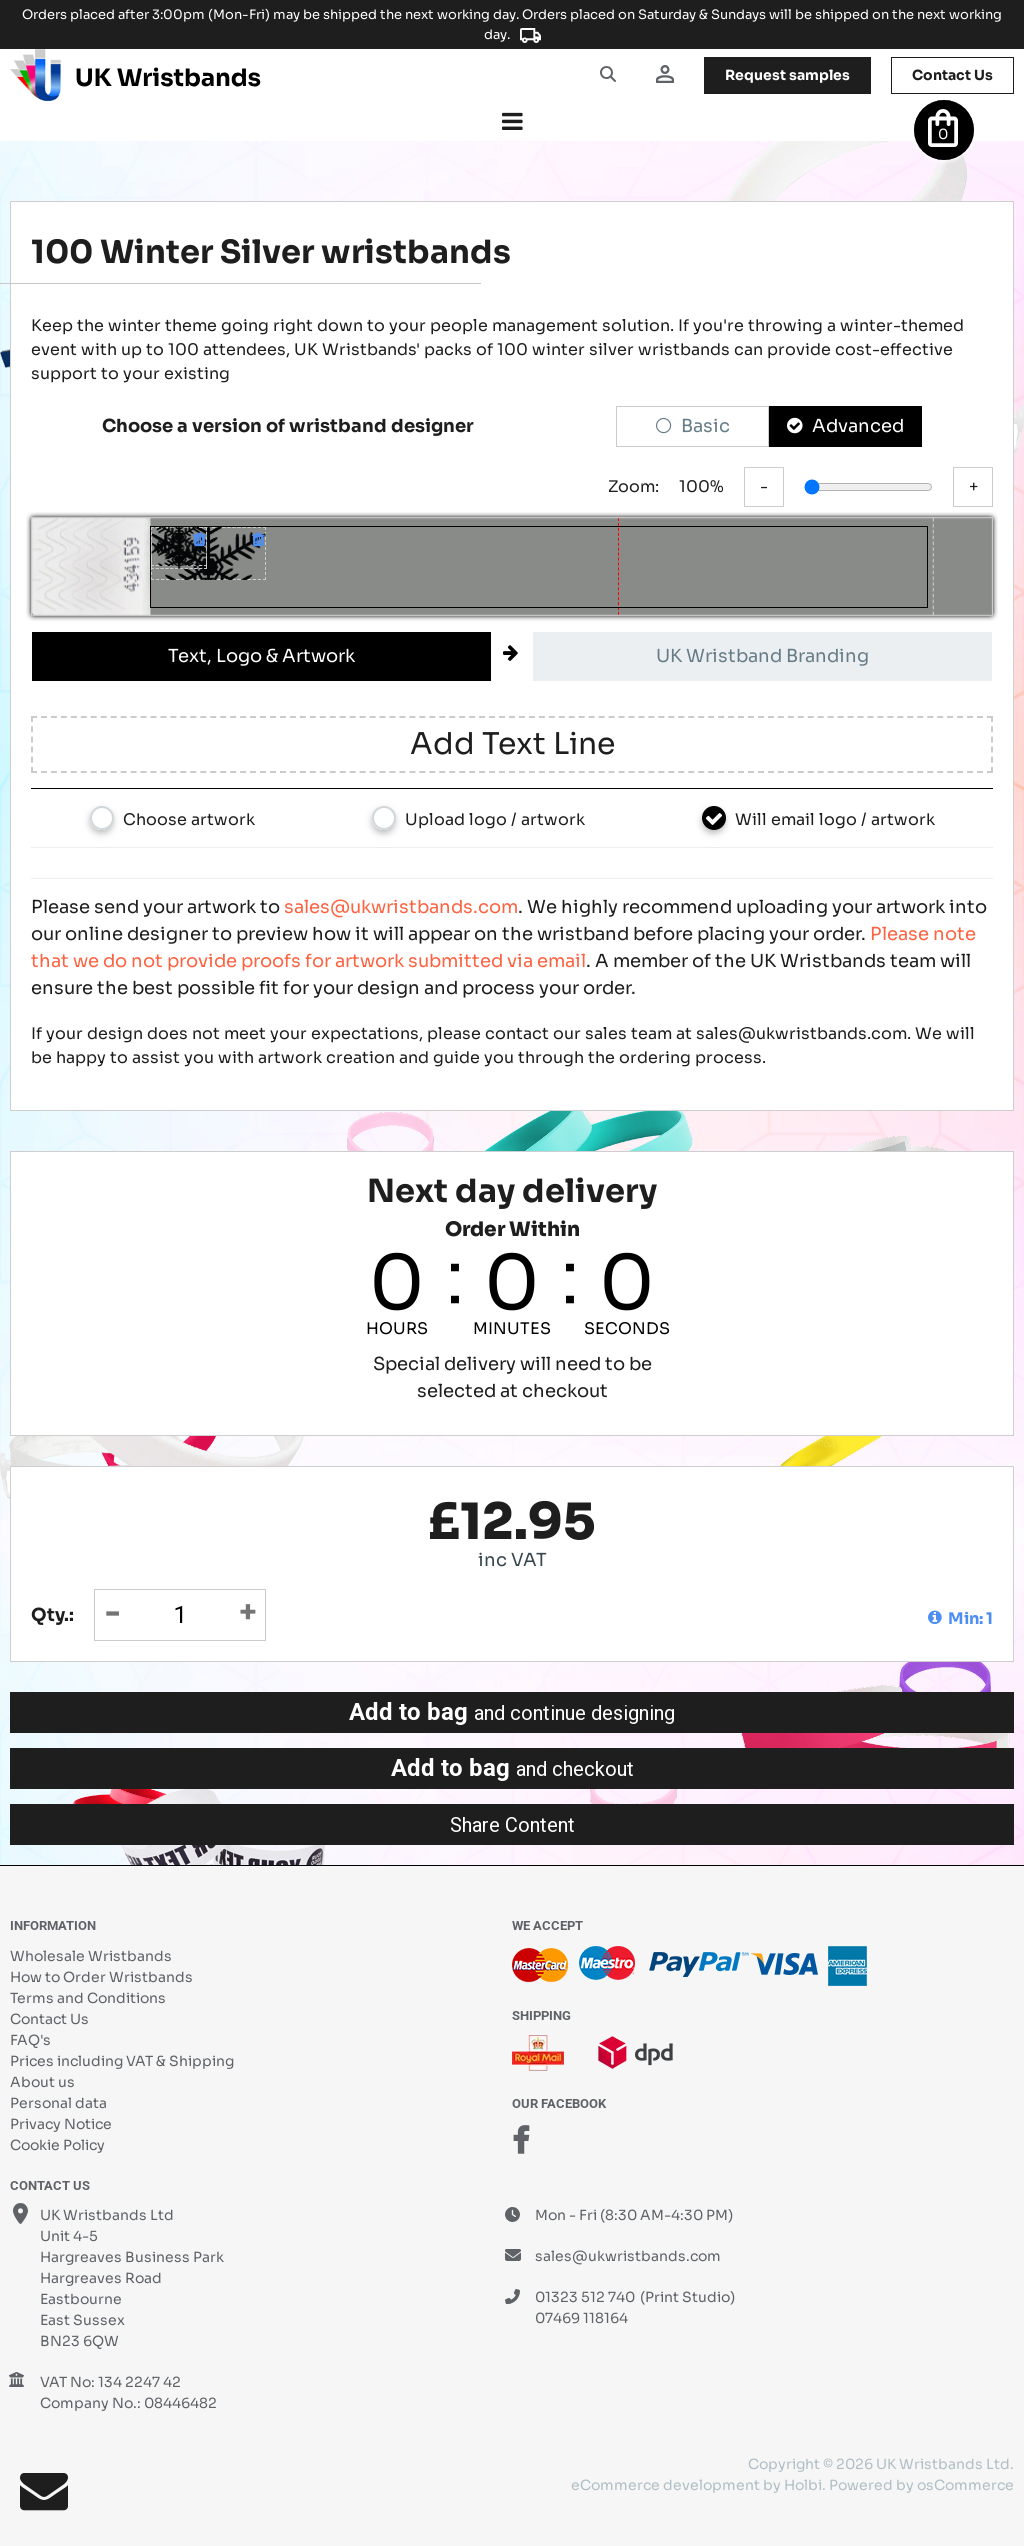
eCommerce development (665, 2485)
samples (787, 75)
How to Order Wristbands (101, 1977)
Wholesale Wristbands (91, 1956)
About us (42, 2082)
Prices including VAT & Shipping (122, 2061)
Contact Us (49, 2019)
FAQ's (30, 2040)
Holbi (803, 2485)
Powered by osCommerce (921, 2485)
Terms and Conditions (88, 1998)
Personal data (58, 2103)
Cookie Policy (57, 2145)
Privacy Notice (61, 2124)
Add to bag (512, 1712)
